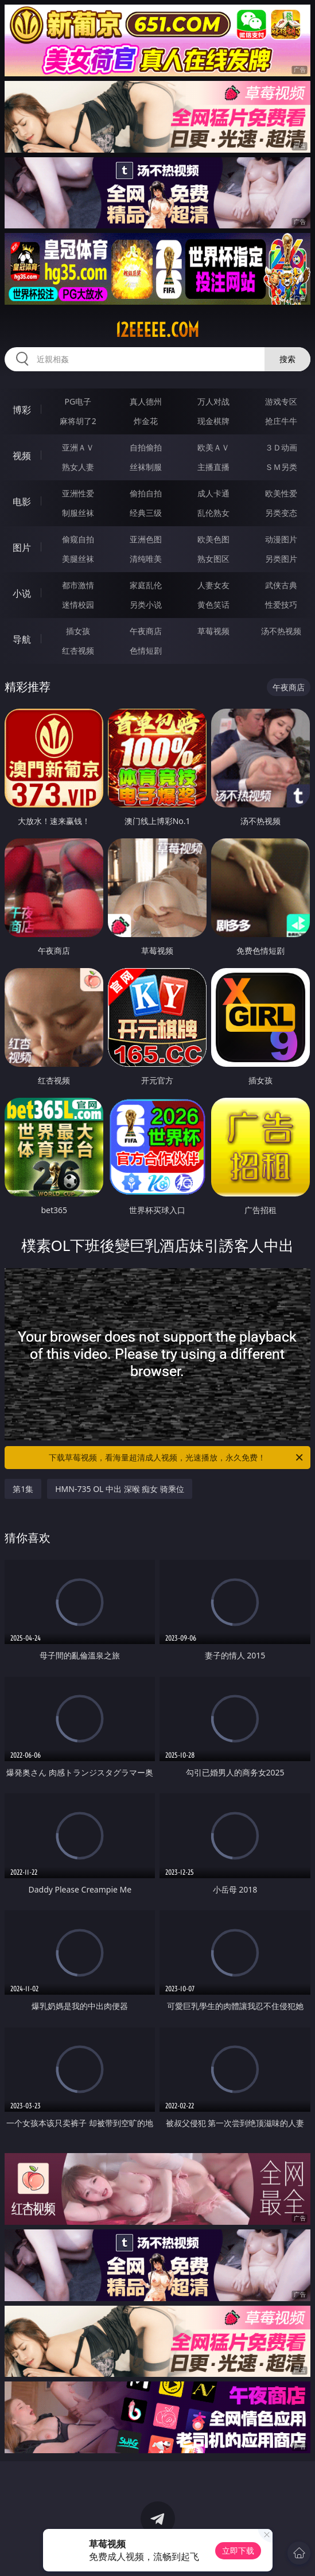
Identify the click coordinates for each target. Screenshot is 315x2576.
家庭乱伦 (146, 585)
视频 (22, 455)
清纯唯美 (146, 558)
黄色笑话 (213, 604)
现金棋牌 (213, 420)
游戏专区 (281, 401)
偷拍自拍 (146, 493)
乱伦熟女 (213, 512)
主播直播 (213, 466)
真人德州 (146, 401)
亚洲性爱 (78, 493)
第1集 (23, 1488)
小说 (22, 593)
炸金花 (146, 420)
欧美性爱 (281, 493)
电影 (22, 501)
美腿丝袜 (78, 558)
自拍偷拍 (146, 447)
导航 (22, 639)
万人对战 (213, 401)
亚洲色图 (146, 539)
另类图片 (281, 558)
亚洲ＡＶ (78, 447)
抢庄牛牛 (281, 420)
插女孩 (78, 630)
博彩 (22, 409)
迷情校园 (78, 604)
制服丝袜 (78, 512)
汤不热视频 (281, 630)
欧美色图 (213, 539)
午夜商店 (146, 630)
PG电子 (78, 401)
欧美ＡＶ (213, 447)
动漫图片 (281, 539)
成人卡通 (213, 493)
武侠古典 (281, 585)
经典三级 (146, 512)
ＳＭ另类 (281, 466)
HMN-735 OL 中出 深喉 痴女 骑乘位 (119, 1488)
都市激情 (78, 585)
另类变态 (281, 512)
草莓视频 (213, 630)
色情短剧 (146, 650)
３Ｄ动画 (281, 447)
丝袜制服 (146, 466)
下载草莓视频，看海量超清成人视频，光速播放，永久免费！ (176, 1457)
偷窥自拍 (78, 539)
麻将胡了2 (78, 420)
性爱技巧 (281, 604)
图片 (22, 547)
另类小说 (146, 604)
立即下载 (238, 2550)
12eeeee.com (157, 329)
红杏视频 (78, 650)
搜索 (287, 358)
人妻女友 (213, 585)
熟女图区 (213, 558)
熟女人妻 (78, 466)
